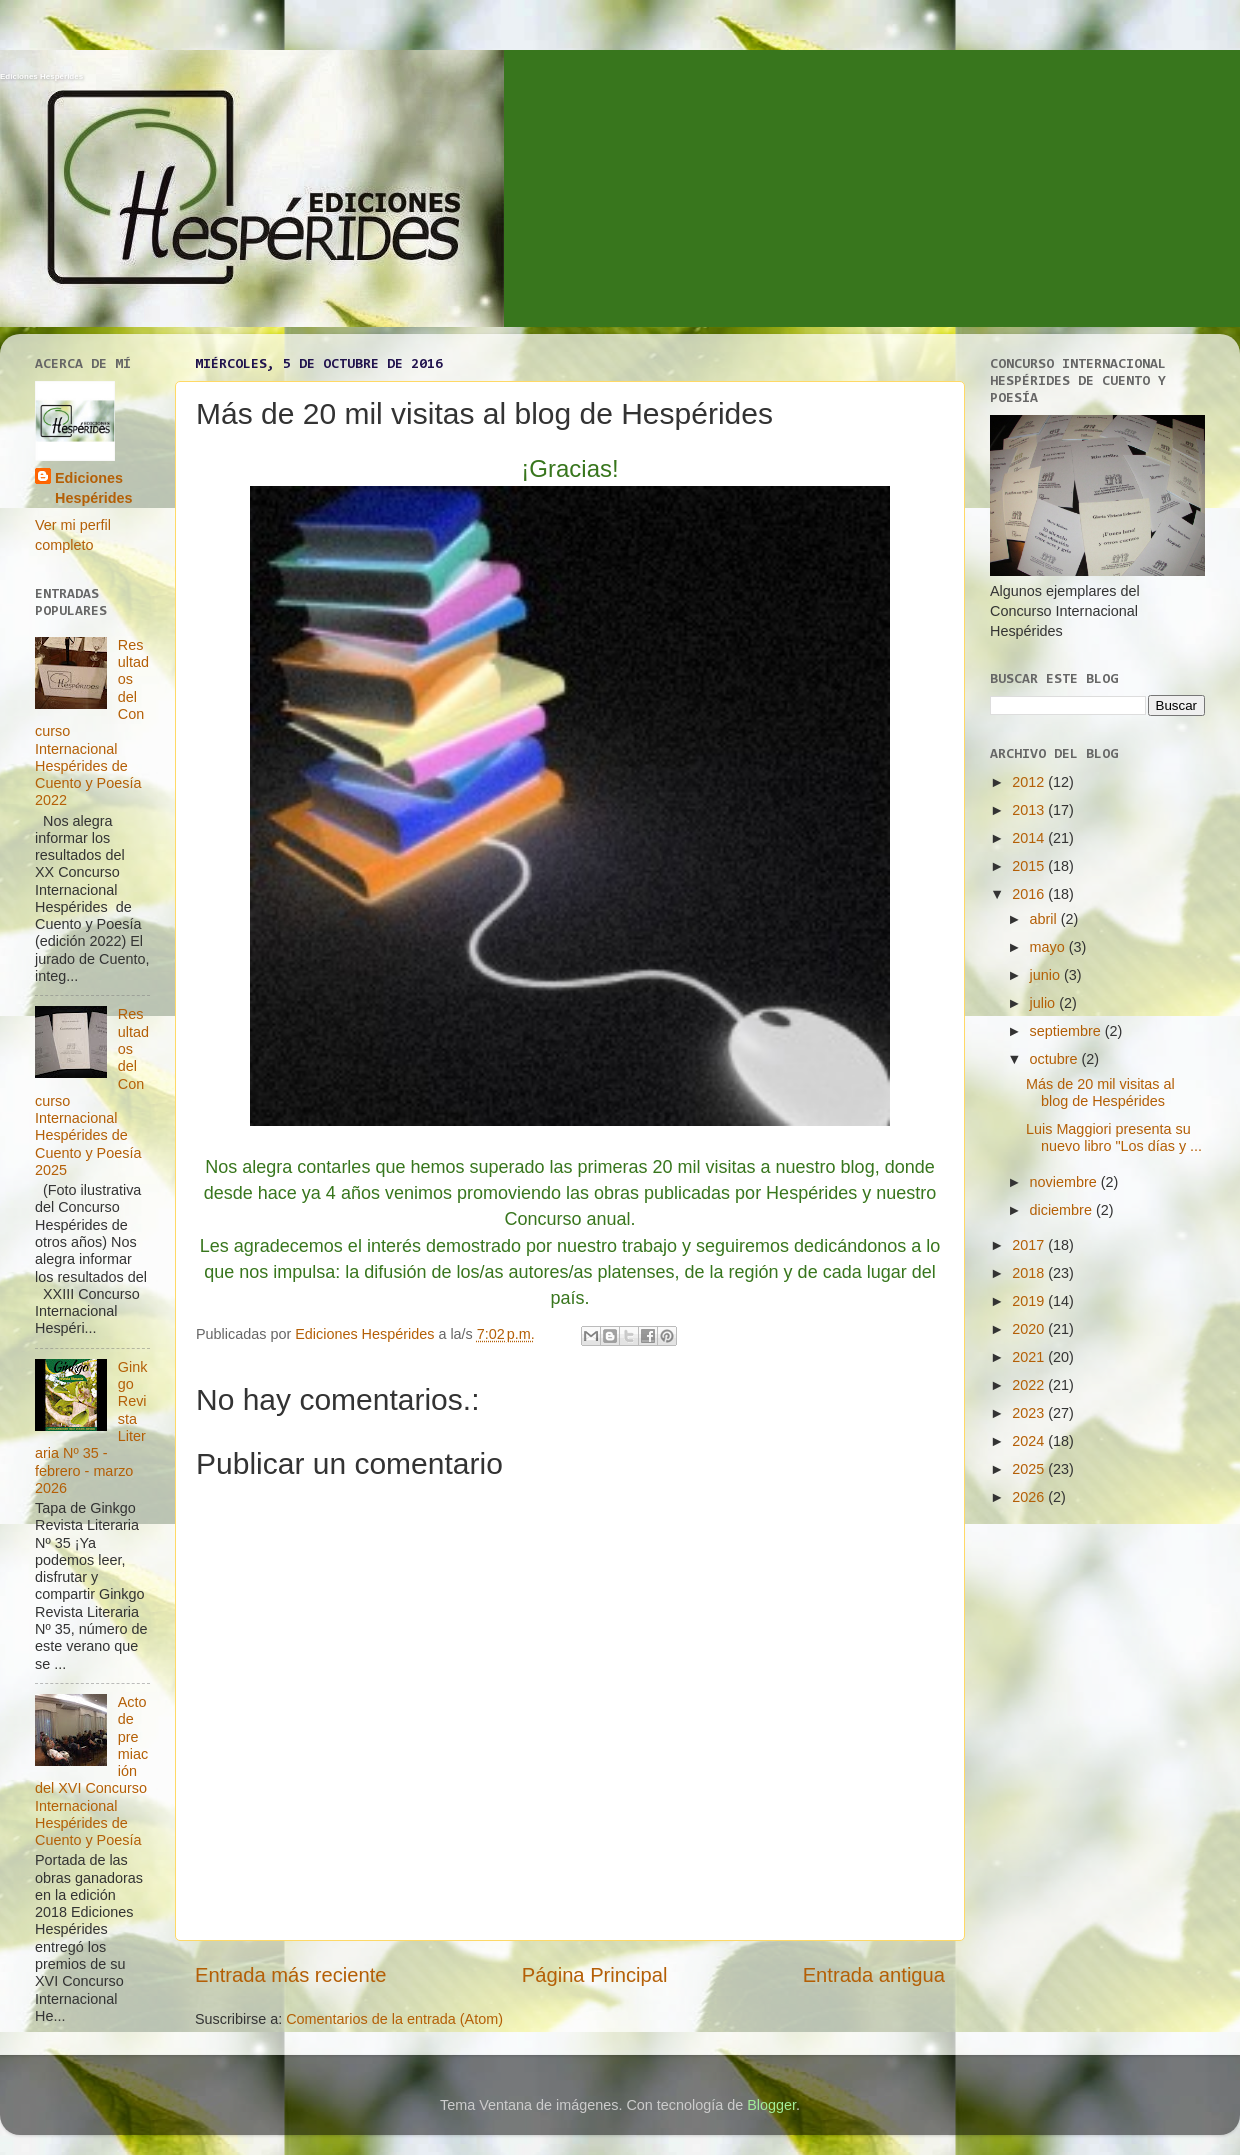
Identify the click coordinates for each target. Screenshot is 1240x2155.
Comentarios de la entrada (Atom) (394, 2019)
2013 (1030, 810)
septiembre (1067, 1031)
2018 (1030, 1273)
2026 (1030, 1497)
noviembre (1065, 1182)
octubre (1056, 1059)
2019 (1030, 1301)
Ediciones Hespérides (41, 76)
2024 (1030, 1441)
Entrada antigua (874, 1975)
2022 (1030, 1385)
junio (1047, 975)
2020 (1030, 1329)
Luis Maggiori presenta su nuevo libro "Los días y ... (1114, 1137)
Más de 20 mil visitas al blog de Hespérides (1100, 1092)
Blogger (771, 2105)
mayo (1049, 947)
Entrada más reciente (291, 1975)
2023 (1030, 1413)
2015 (1030, 866)
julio (1045, 1003)
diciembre (1063, 1210)
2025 (1030, 1469)
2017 (1030, 1245)
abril (1045, 919)
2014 (1030, 838)
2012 (1030, 782)
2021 (1030, 1357)
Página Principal (595, 1975)
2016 (1030, 894)
